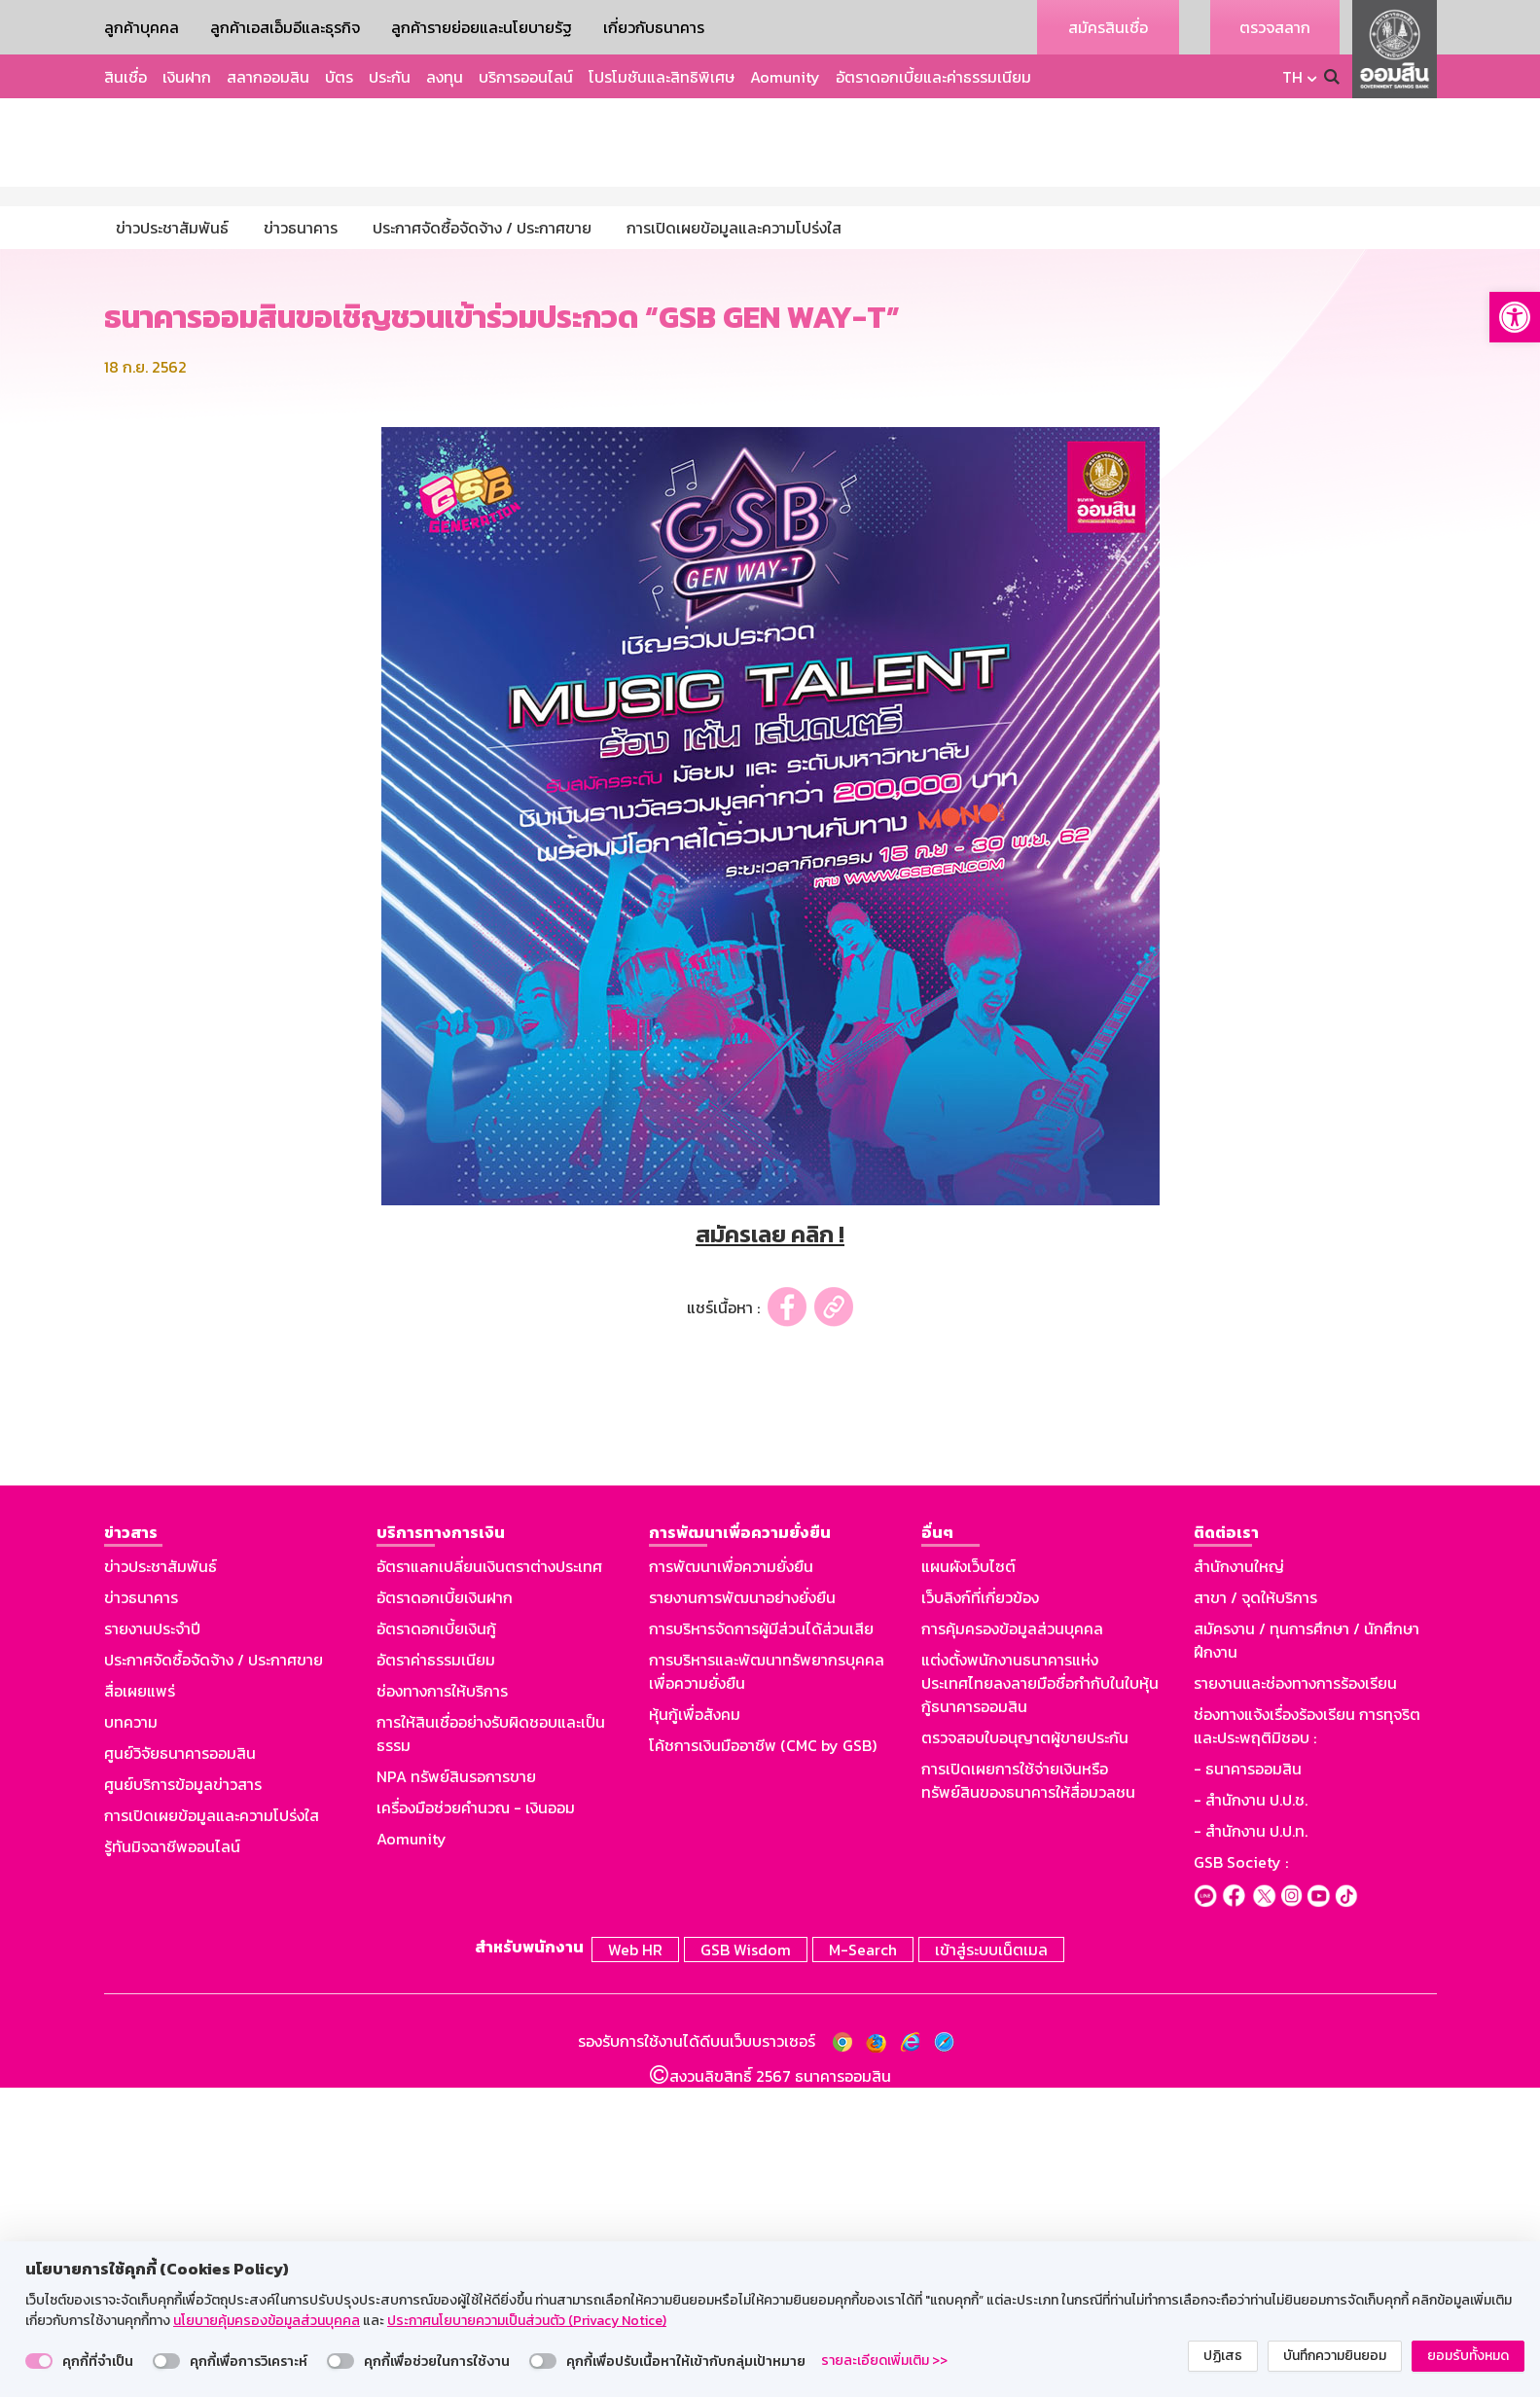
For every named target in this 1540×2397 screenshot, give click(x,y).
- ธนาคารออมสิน (1248, 2081)
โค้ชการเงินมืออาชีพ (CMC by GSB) (763, 2058)
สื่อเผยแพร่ (139, 2004)
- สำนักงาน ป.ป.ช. (1250, 2113)
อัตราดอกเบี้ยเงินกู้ (436, 1941)
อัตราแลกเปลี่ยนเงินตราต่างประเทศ (489, 1879)
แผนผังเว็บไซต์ (968, 1879)
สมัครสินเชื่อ (1108, 27)
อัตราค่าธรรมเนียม (435, 1973)
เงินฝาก (186, 77)
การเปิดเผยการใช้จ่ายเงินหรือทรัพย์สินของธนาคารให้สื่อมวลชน (1028, 2093)
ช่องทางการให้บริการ (442, 2004)
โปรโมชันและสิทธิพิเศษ (661, 77)
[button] (1514, 317)
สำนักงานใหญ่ (1239, 1879)
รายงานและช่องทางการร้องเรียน (1295, 1996)
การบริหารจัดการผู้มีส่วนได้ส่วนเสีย (761, 1941)
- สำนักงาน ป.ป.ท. (1250, 2144)
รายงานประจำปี (152, 1941)
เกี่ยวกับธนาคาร (653, 27)
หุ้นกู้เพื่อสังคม (694, 2027)
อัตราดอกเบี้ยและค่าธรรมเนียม (933, 77)
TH (1292, 77)
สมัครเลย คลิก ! (770, 1547)
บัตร (339, 77)
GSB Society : (1241, 2175)
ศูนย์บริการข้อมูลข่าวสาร (183, 2097)
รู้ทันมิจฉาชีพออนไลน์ (172, 2159)
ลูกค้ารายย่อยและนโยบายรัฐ (481, 27)
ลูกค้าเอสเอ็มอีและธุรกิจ (285, 27)
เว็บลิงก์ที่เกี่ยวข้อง (980, 1910)
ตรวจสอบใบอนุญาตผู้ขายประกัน (1024, 2050)
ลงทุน (444, 77)
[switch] (39, 2361)
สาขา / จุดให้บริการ (1255, 1910)
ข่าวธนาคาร (141, 1910)
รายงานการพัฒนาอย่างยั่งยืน (742, 1910)
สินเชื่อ (125, 77)
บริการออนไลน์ (526, 77)
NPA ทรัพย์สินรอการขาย (456, 2089)
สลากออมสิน (268, 77)
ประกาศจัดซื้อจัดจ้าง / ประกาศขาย (213, 1973)
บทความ (131, 2035)
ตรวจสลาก (1274, 27)
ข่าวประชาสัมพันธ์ (160, 1879)
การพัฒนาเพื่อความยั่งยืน (731, 1879)
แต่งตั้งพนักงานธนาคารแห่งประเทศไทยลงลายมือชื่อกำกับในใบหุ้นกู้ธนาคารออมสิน (1040, 1996)
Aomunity (785, 77)
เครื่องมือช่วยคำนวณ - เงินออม (475, 2120)
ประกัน (390, 77)
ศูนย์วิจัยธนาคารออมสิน (180, 2066)
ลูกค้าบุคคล (141, 27)
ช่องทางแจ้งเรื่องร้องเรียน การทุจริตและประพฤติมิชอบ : (1307, 2039)
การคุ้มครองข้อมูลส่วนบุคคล (1012, 1941)
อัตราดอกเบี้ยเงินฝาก (444, 1910)
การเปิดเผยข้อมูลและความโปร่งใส (211, 2128)
